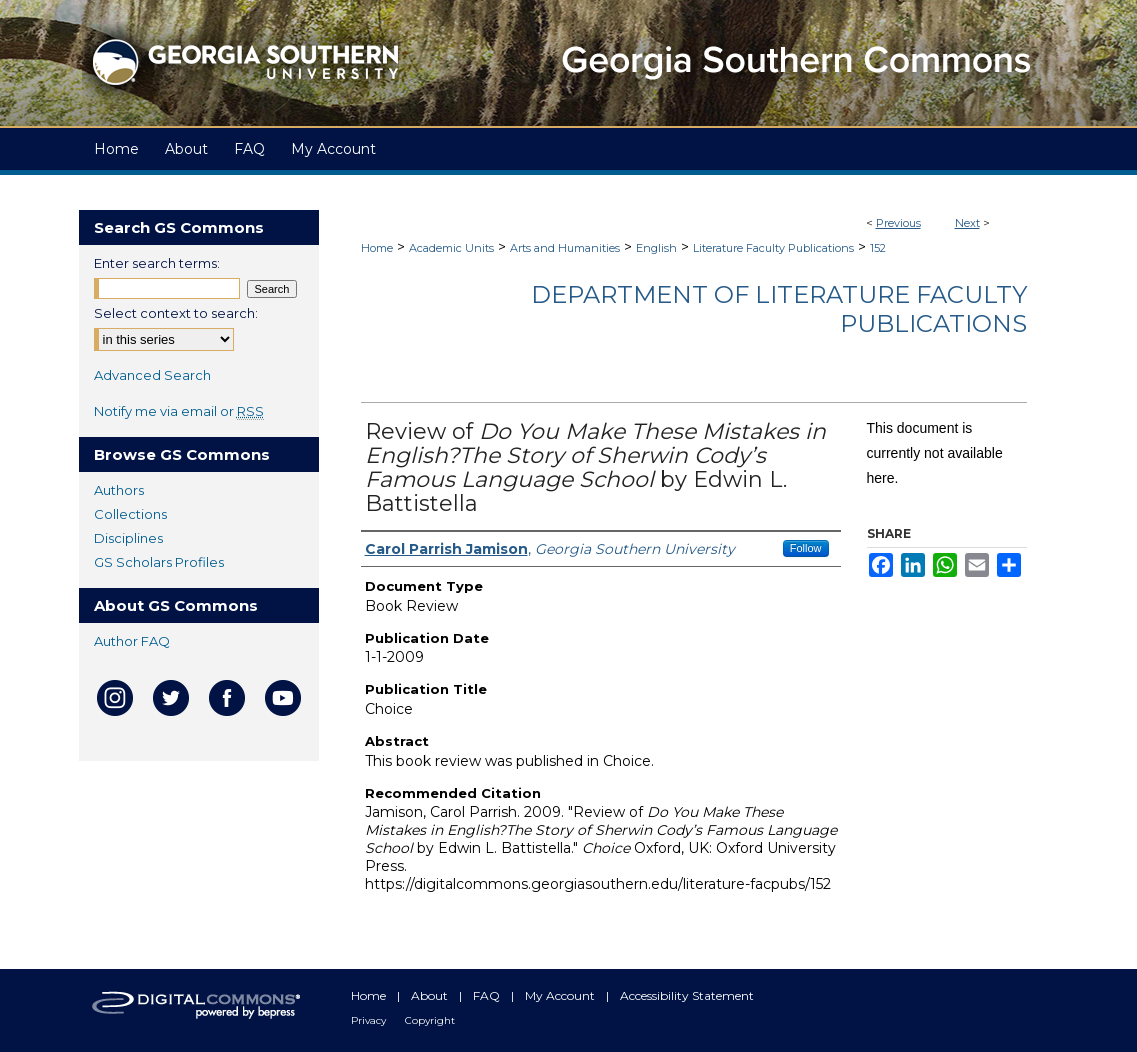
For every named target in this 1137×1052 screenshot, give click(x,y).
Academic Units (451, 248)
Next (967, 223)
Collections (130, 514)
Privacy (370, 1020)
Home (377, 248)
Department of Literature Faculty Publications (779, 309)
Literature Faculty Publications (773, 248)
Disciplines (128, 538)
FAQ (488, 995)
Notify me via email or (179, 411)
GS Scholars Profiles (159, 562)
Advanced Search (152, 375)
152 (878, 248)
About (431, 995)
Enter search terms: (157, 263)
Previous (898, 223)
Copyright (430, 1020)
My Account (561, 995)
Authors (119, 490)
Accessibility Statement (687, 995)
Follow (806, 548)
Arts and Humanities (565, 248)
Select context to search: (176, 313)
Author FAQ (132, 641)
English (656, 248)
